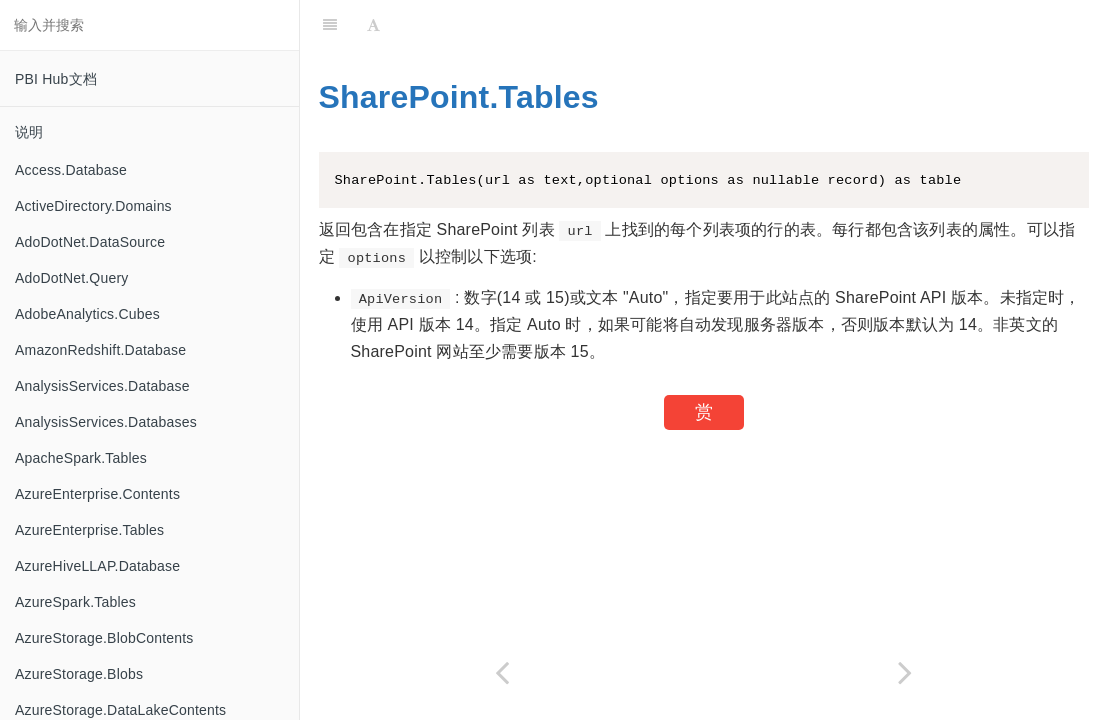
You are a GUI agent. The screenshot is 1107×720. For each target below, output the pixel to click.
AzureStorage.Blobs (79, 674)
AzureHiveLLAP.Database (97, 566)
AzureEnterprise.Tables (89, 530)
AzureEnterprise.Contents (97, 494)
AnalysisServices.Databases (106, 422)
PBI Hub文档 (56, 79)
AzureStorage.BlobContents (104, 638)
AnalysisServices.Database (102, 386)
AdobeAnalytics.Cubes (87, 314)
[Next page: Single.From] (906, 672)
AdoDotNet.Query (72, 278)
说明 (29, 132)
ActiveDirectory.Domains (93, 206)
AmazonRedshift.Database (100, 350)
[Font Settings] (373, 25)
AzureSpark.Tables (75, 602)
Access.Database (71, 170)
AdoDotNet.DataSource (90, 242)
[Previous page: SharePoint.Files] (502, 672)
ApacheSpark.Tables (81, 458)
